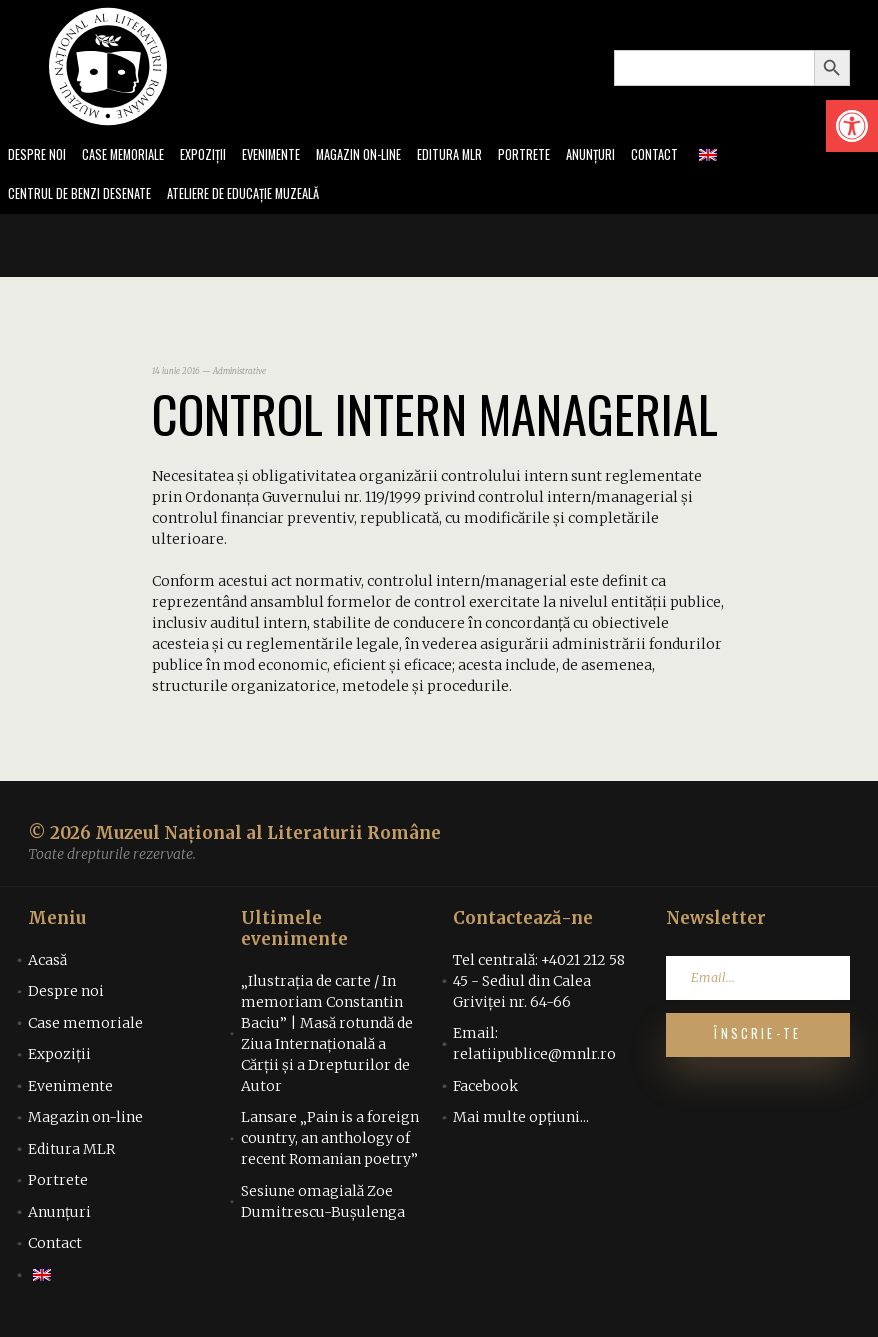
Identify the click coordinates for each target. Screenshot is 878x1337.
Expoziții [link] (219, 156)
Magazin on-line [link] (386, 156)
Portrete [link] (563, 156)
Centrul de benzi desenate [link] (86, 197)
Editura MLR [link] (484, 156)
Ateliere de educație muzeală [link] (266, 197)
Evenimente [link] (292, 156)
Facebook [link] (485, 1090)
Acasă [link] (47, 964)
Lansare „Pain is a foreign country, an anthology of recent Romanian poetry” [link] (330, 1143)
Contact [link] (701, 156)
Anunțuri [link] (633, 156)
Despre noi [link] (39, 156)
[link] (852, 126)
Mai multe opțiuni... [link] (521, 1122)
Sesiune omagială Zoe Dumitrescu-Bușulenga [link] (323, 1205)
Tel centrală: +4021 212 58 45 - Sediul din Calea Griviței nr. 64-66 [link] (539, 985)
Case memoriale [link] (132, 156)
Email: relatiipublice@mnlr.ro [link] (534, 1048)
